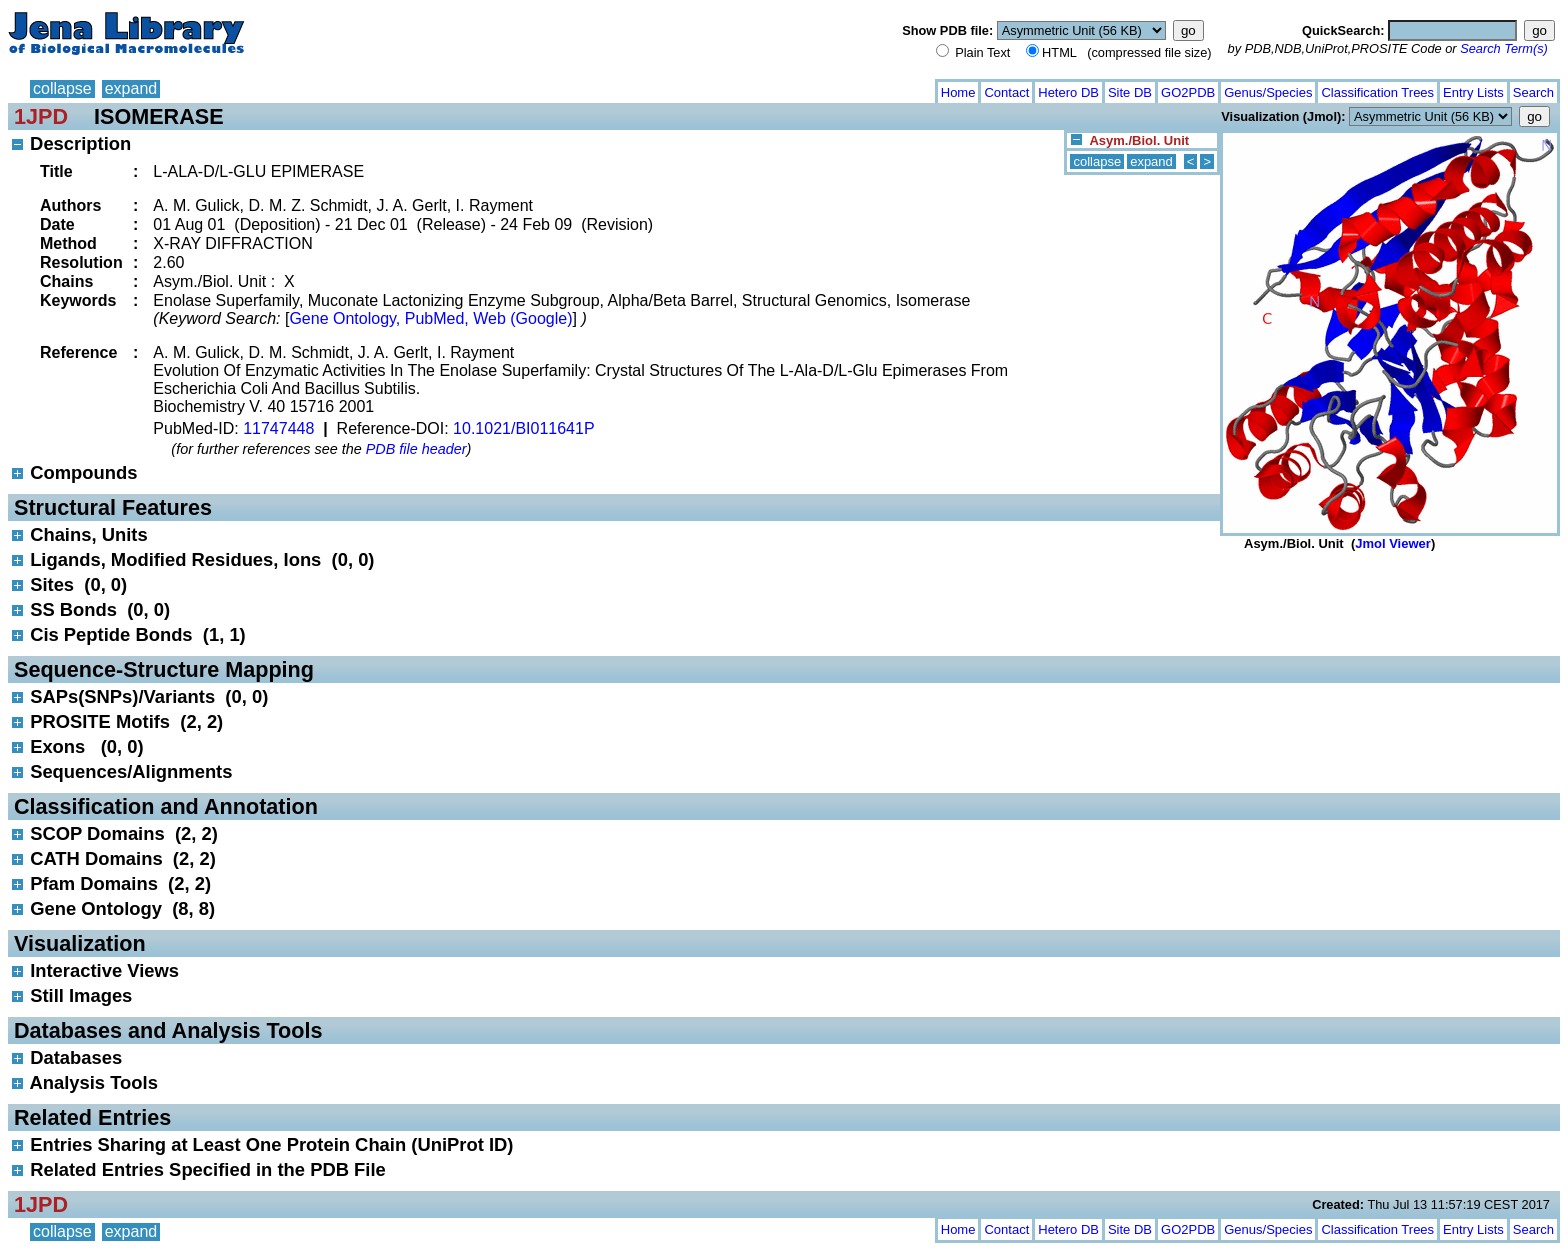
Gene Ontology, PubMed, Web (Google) (430, 318)
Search (1533, 92)
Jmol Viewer (1393, 543)
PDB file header (416, 449)
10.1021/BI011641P (523, 428)
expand (131, 88)
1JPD (41, 116)
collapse (62, 88)
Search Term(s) (1504, 48)
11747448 (278, 428)
